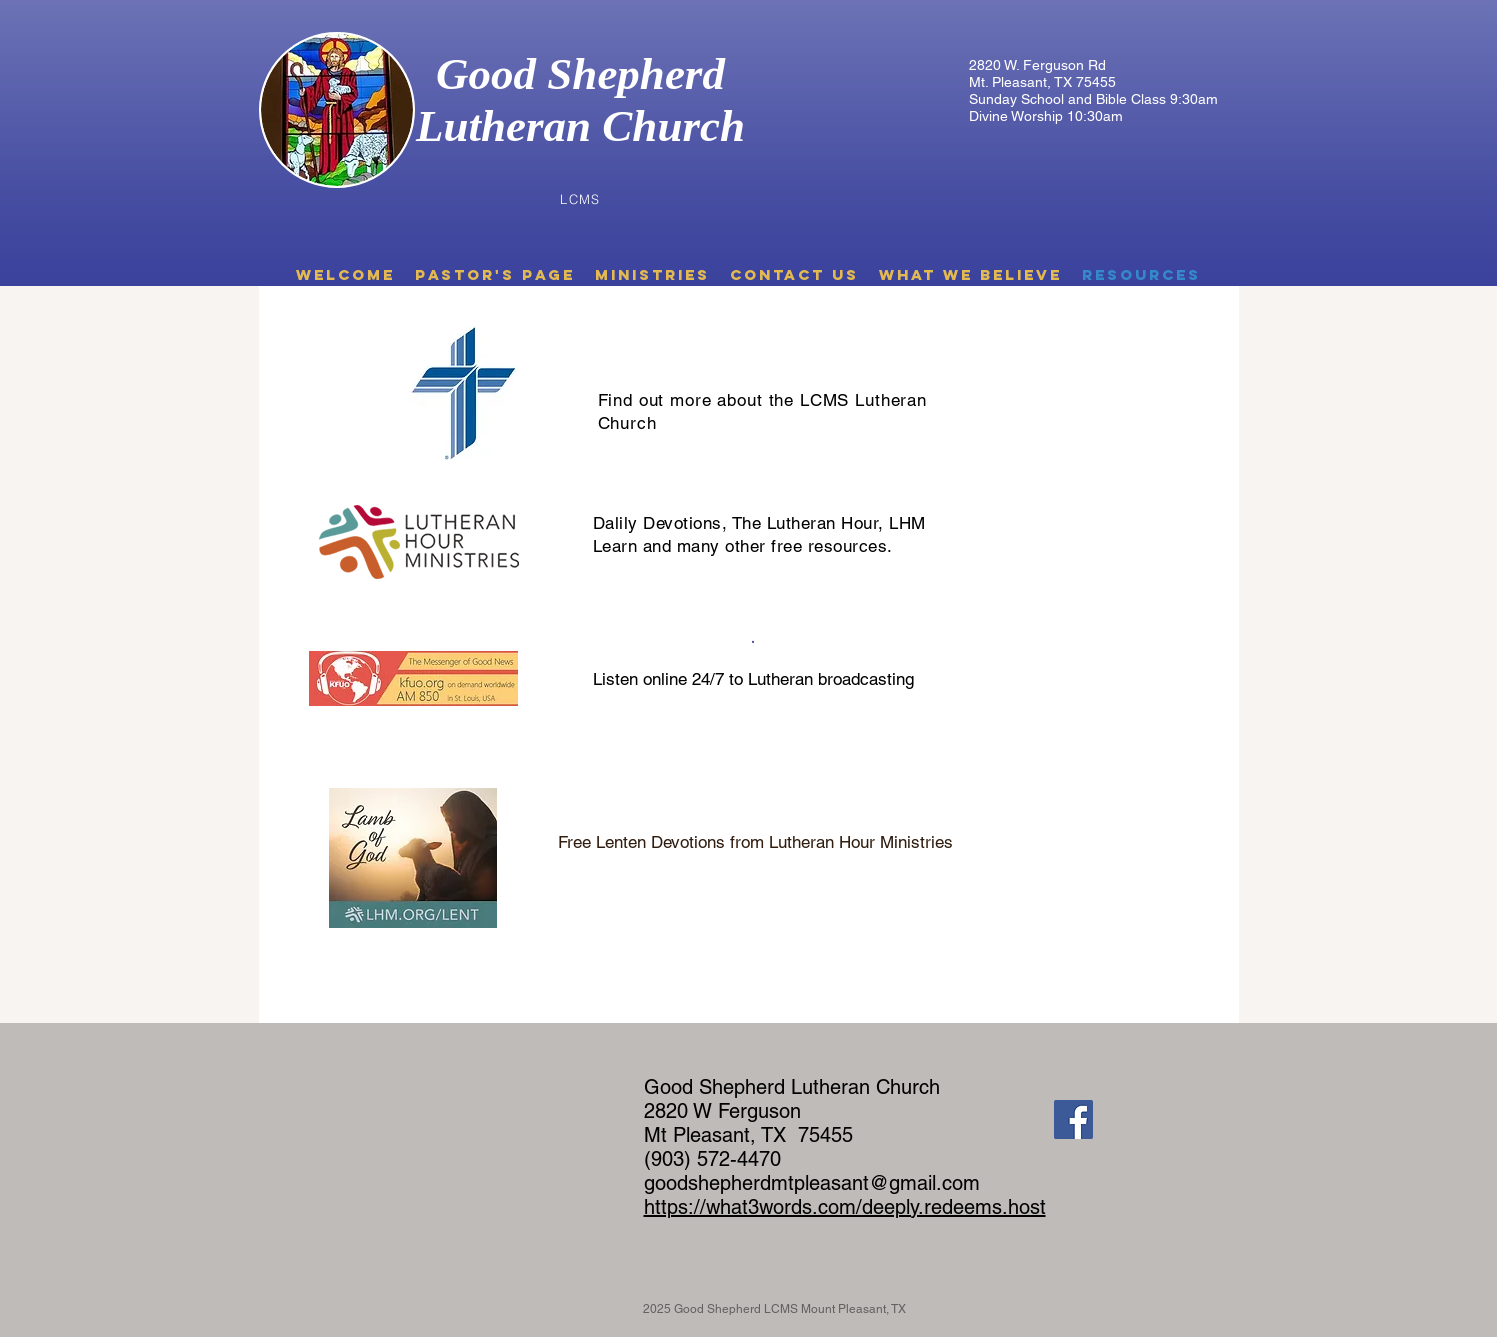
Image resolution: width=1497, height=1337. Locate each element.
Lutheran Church (580, 126)
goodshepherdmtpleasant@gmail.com (812, 1183)
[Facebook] (1073, 1119)
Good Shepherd (580, 74)
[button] (495, 275)
